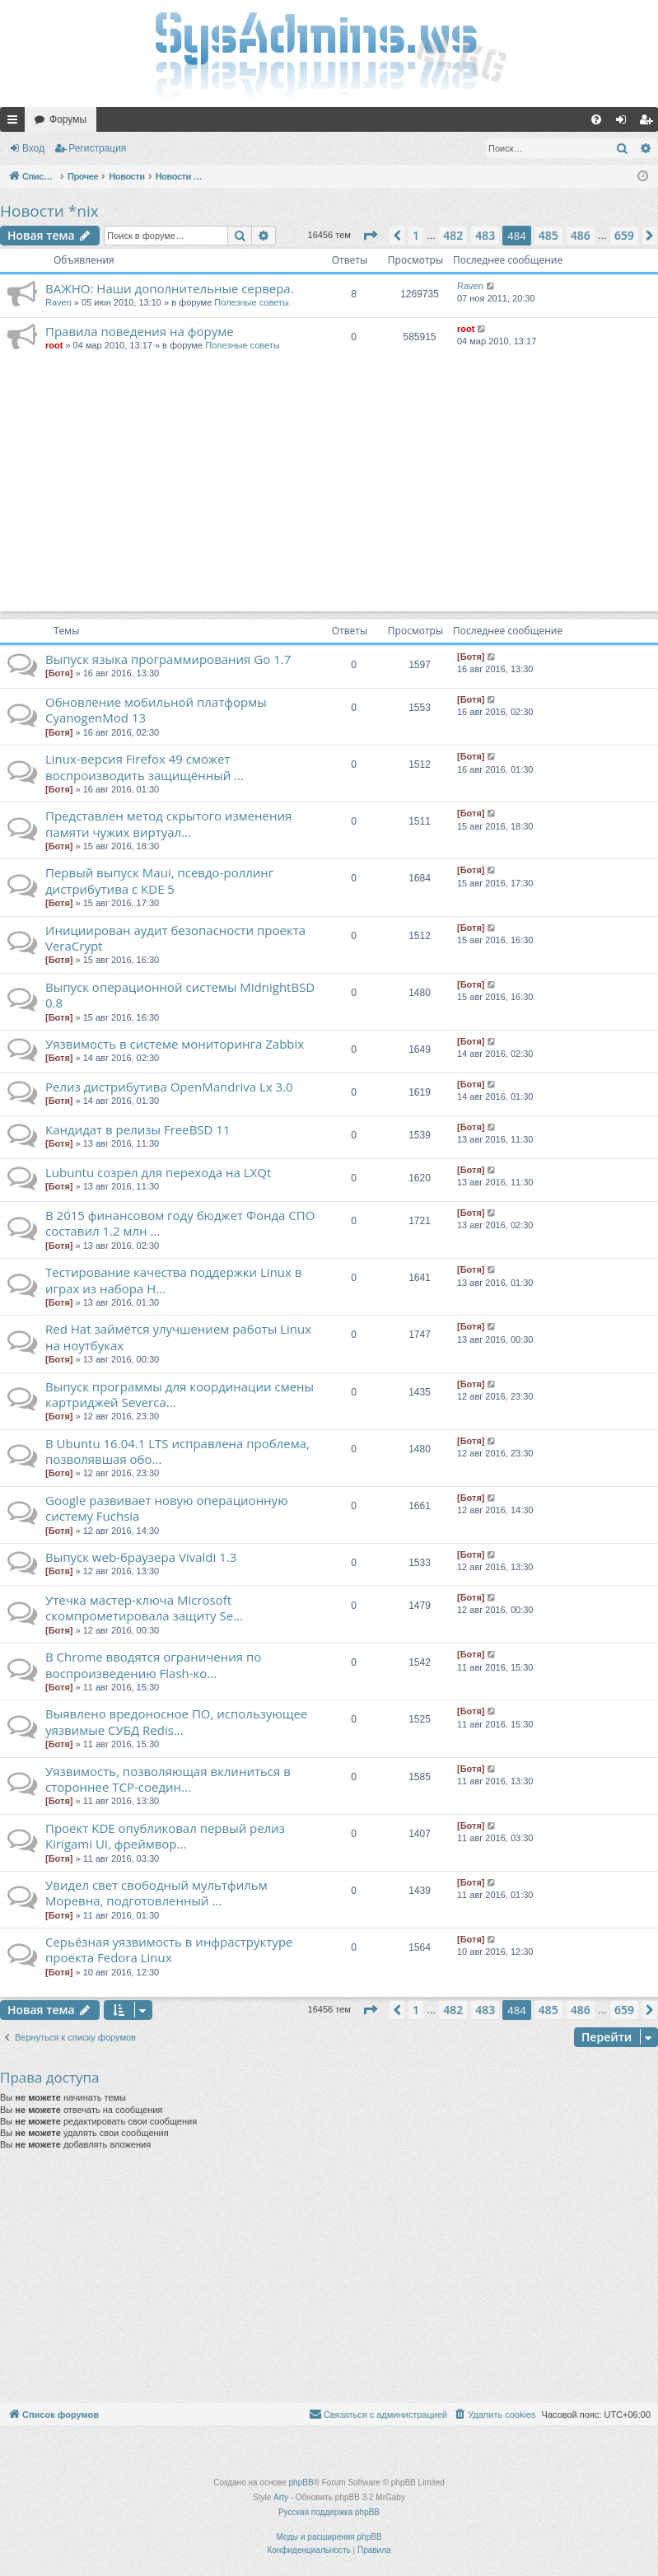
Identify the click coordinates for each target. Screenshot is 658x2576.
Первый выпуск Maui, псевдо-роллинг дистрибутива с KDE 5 (159, 880)
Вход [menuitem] (624, 123)
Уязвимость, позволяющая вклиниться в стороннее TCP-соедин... (168, 1779)
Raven (58, 302)
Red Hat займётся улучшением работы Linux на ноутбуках (178, 1337)
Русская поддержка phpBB (329, 2512)
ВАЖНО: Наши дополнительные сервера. (169, 288)
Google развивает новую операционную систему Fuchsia (166, 1508)
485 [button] (548, 235)
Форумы (67, 119)
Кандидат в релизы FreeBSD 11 (138, 1129)
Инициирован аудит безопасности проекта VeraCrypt (175, 938)
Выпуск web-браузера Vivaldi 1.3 (140, 1557)
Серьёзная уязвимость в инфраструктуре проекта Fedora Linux (168, 1949)
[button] (369, 235)
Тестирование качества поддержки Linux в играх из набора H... (173, 1280)
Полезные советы (251, 302)
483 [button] (485, 235)
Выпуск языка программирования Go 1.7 (168, 659)
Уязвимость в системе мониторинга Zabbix (174, 1044)
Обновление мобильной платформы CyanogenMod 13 (156, 710)
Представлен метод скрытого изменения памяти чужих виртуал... (168, 823)
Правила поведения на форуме (139, 331)
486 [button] (580, 235)
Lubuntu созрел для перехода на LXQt (158, 1172)
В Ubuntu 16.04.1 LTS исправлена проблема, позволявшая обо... (177, 1451)
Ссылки (16, 123)
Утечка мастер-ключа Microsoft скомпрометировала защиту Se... (144, 1608)
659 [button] (624, 235)
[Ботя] (58, 673)
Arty (280, 2497)
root (54, 345)
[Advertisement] (329, 496)
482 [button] (453, 235)
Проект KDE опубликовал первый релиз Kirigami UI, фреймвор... (165, 1836)
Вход (33, 148)
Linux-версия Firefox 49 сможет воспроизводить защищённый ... (144, 766)
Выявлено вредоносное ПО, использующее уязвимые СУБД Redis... (176, 1721)
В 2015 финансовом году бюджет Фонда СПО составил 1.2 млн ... (180, 1223)
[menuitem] (596, 119)
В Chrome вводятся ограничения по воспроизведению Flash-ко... (153, 1664)
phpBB (301, 2482)
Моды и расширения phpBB (328, 2536)
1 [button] (416, 235)
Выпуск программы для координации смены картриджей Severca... (179, 1394)
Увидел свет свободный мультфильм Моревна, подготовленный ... (156, 1893)
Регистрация (97, 148)
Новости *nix (49, 211)
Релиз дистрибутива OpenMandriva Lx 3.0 (169, 1086)
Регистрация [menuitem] (649, 123)
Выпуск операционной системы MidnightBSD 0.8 (180, 995)
